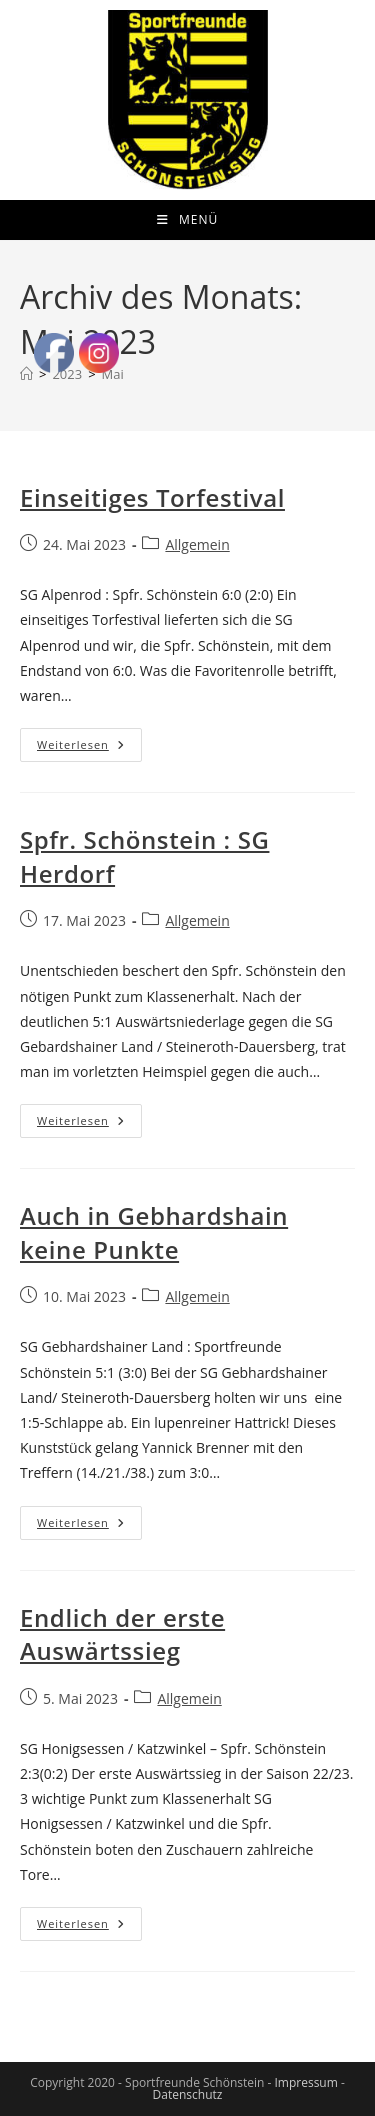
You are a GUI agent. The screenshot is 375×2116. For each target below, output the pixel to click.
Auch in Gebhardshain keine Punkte (154, 1232)
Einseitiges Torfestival (152, 497)
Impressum (305, 2082)
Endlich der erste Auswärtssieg (122, 1634)
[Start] (26, 374)
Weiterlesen (89, 748)
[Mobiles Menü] (187, 220)
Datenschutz (188, 2094)
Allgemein (197, 544)
